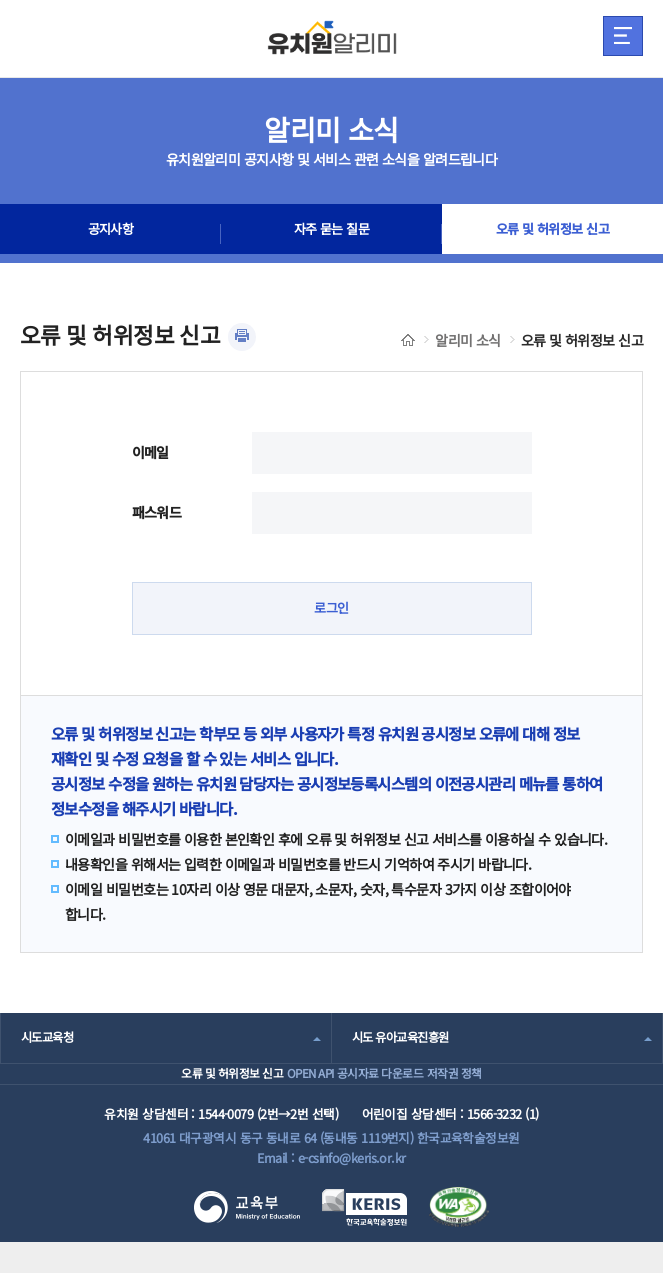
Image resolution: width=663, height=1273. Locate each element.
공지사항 (111, 234)
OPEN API (283, 1089)
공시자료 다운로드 (385, 1089)
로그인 (331, 609)
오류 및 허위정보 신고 (552, 234)
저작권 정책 (492, 1089)
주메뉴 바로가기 (0, 0)
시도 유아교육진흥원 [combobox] (405, 1039)
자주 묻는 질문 (332, 234)
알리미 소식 (468, 340)
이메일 (150, 452)
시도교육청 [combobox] (49, 1039)
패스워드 (157, 512)
